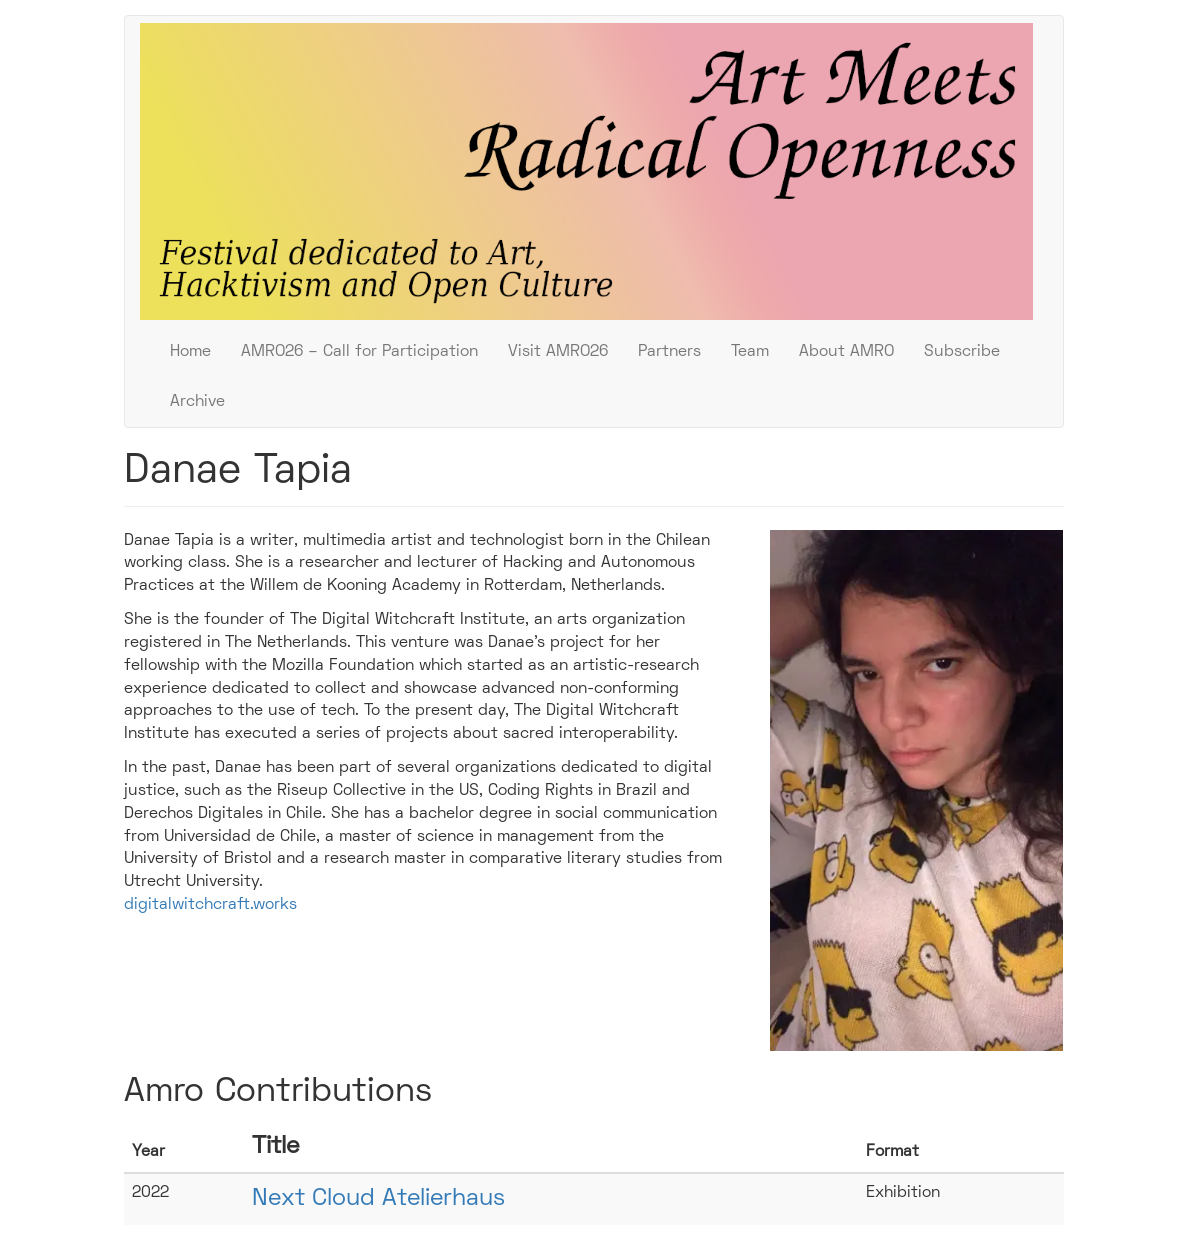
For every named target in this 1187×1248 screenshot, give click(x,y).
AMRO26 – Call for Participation (359, 352)
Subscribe (962, 352)
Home (190, 352)
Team (750, 352)
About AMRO (846, 352)
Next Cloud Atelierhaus (378, 1199)
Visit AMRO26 (558, 352)
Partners (669, 352)
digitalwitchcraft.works (210, 905)
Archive (197, 402)
